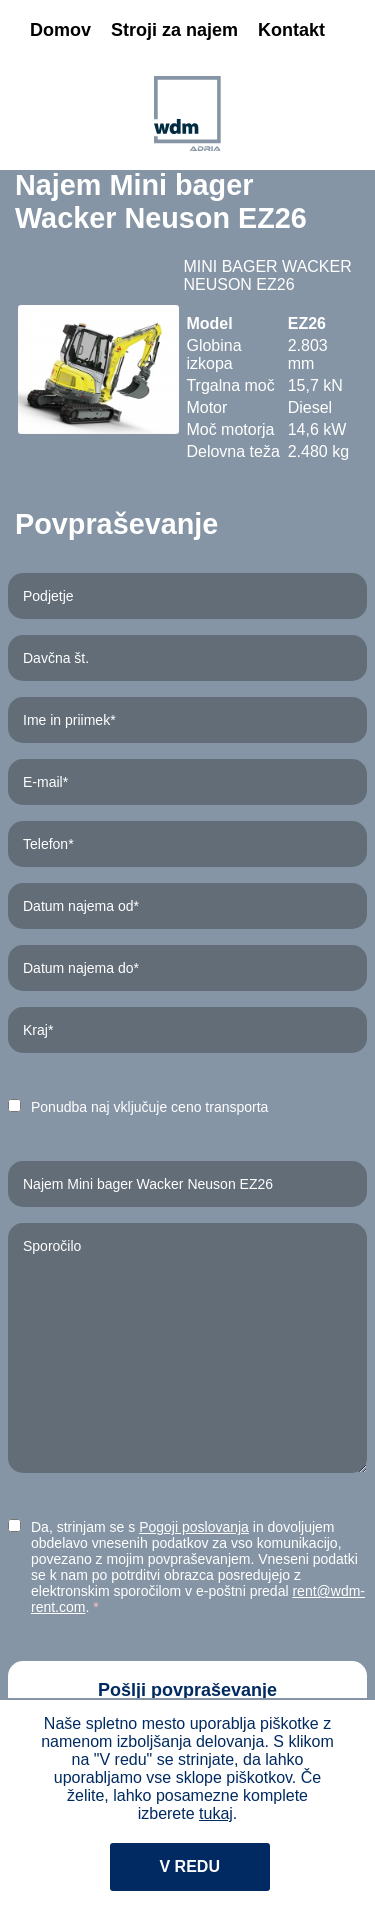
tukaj (216, 1813)
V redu (190, 1866)
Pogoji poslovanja (194, 1527)
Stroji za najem (174, 30)
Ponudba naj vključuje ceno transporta (149, 1107)
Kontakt (291, 30)
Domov (60, 30)
